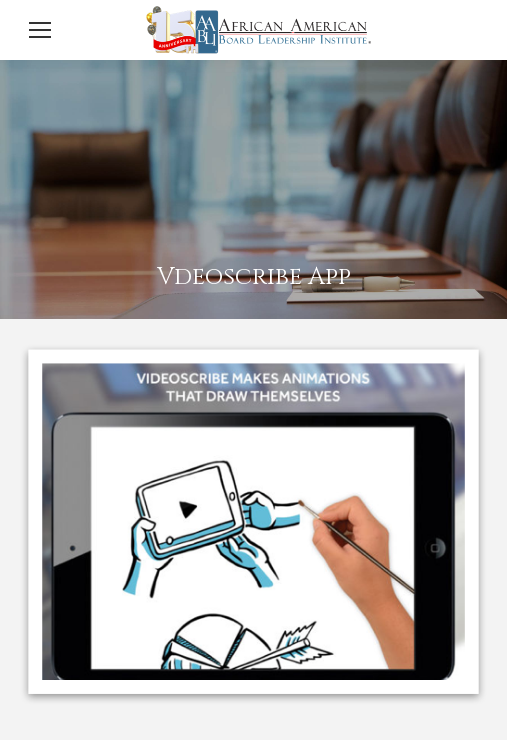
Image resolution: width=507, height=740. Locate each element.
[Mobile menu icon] (40, 30)
